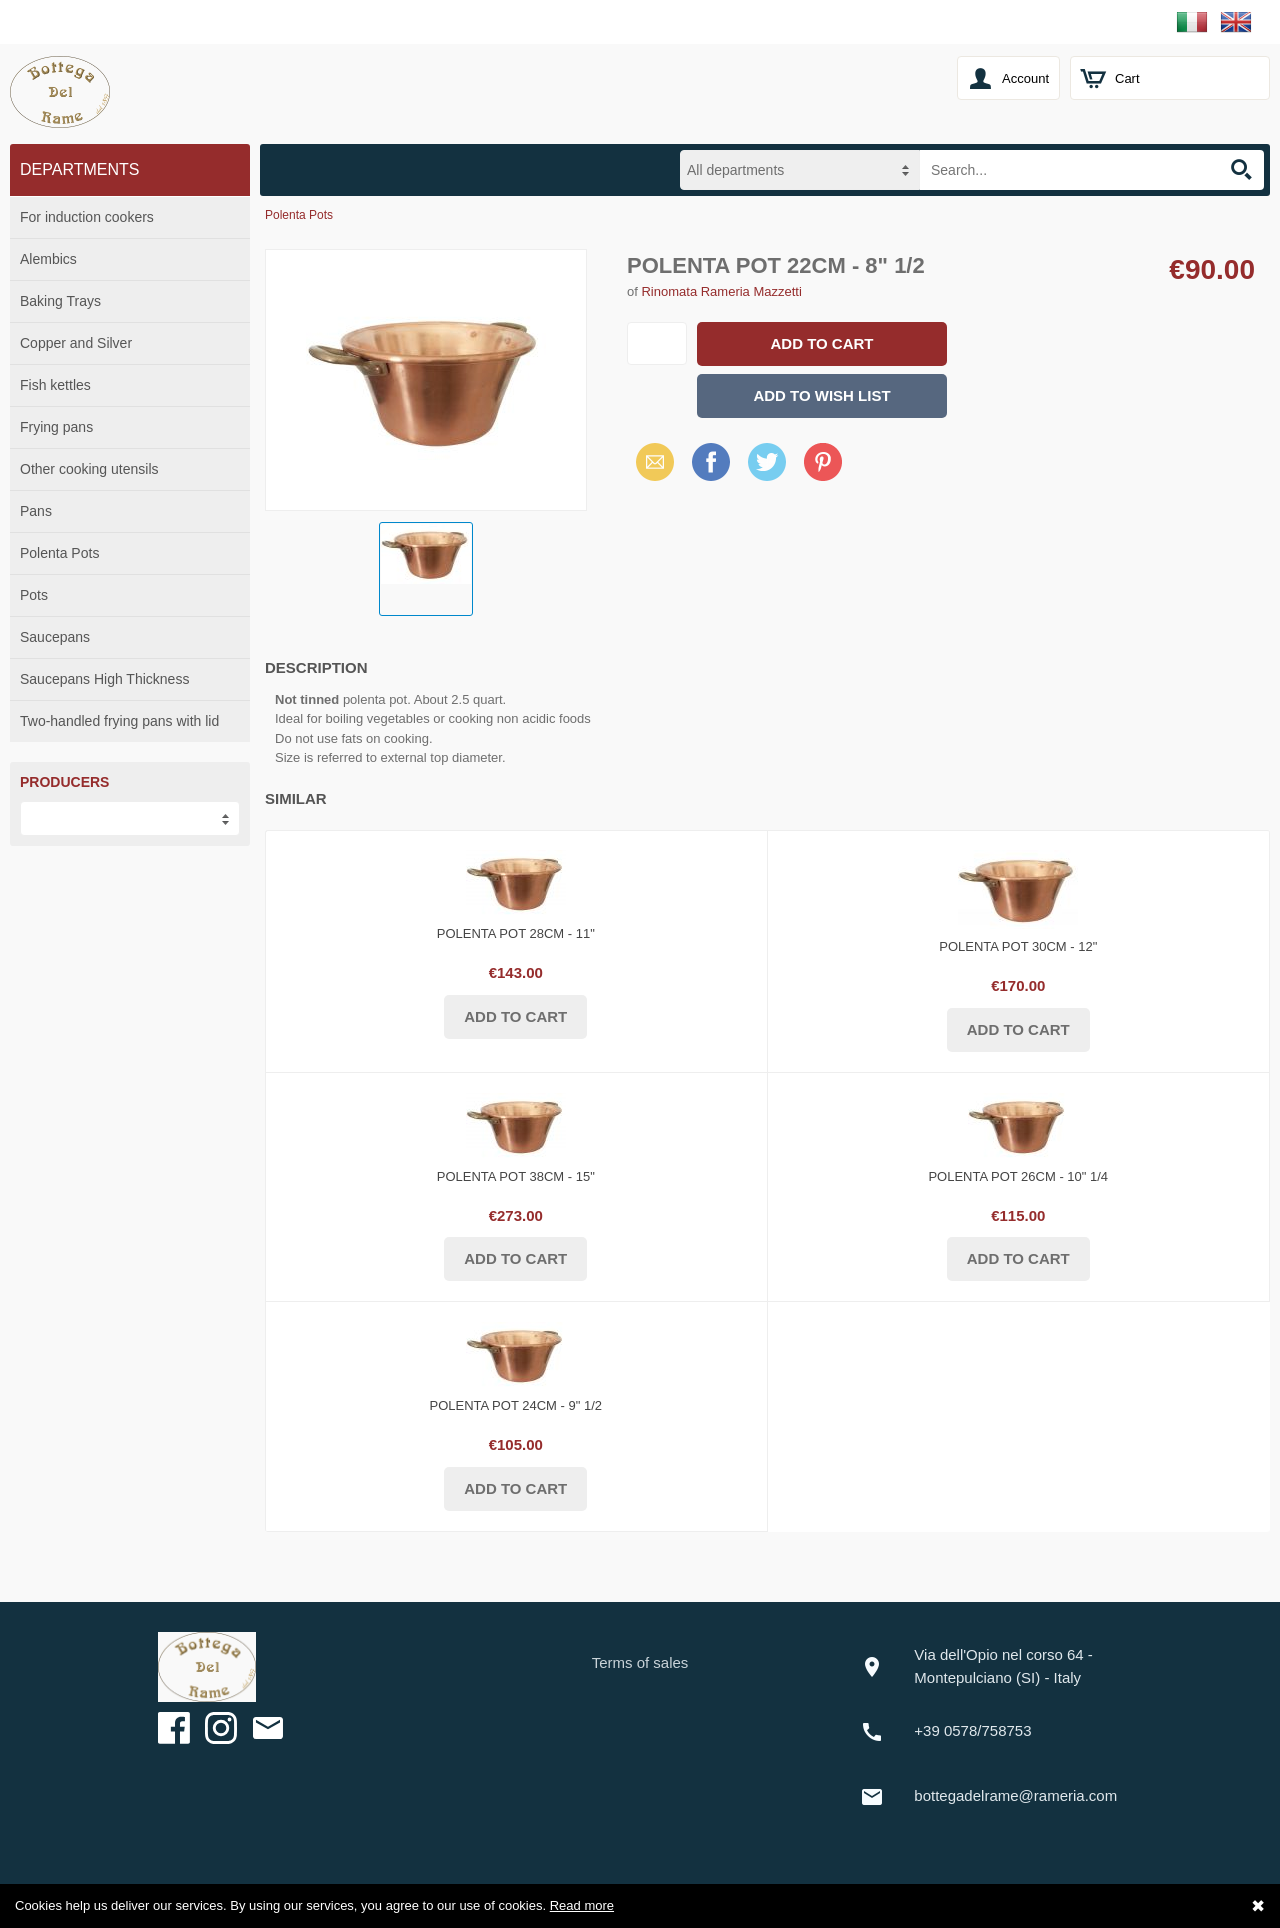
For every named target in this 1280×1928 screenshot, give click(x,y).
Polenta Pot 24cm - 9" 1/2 (516, 1405)
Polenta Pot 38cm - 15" (516, 1176)
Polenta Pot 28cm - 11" (516, 933)
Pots (34, 595)
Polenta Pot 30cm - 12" (1018, 946)
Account (1025, 78)
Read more (582, 1905)
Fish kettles (55, 385)
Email (649, 461)
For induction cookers (87, 217)
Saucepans (55, 637)
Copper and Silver (76, 343)
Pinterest (823, 461)
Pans (36, 511)
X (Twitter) (767, 469)
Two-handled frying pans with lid (119, 721)
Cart (1127, 78)
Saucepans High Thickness (104, 679)
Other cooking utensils (89, 469)
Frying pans (56, 427)
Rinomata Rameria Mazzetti (721, 291)
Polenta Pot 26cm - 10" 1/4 (1018, 1176)
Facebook (711, 461)
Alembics (48, 259)
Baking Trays (60, 301)
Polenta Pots (59, 553)
